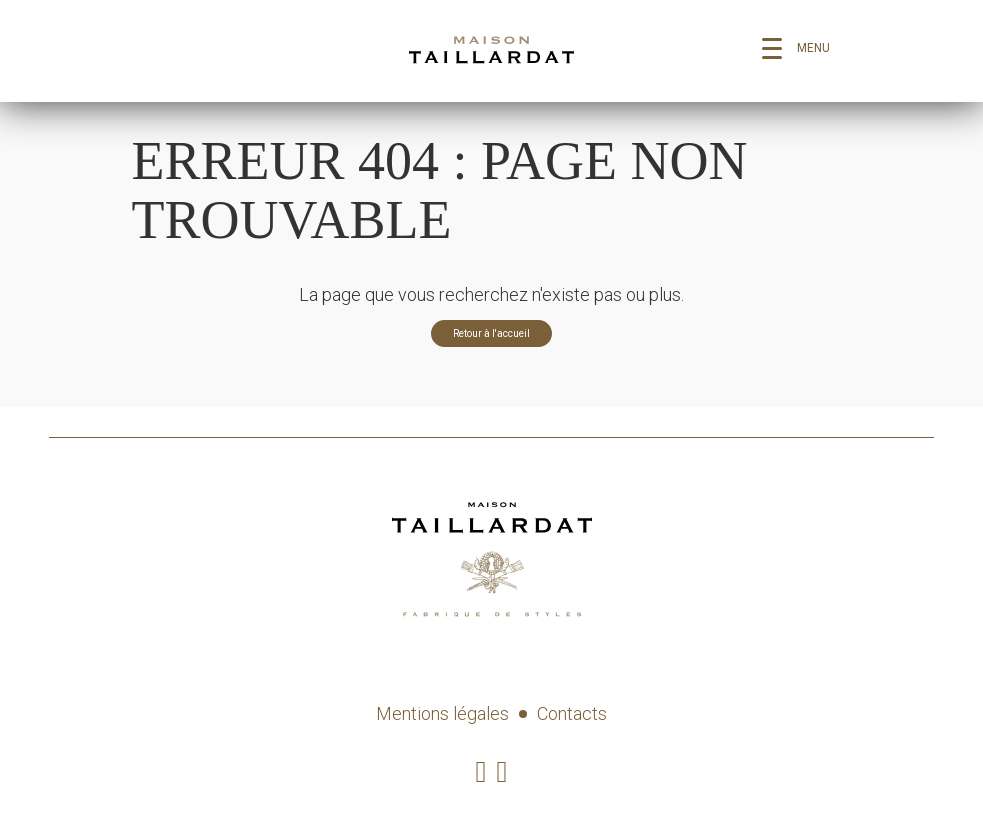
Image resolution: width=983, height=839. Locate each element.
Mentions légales (442, 713)
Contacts (572, 713)
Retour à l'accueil (491, 333)
